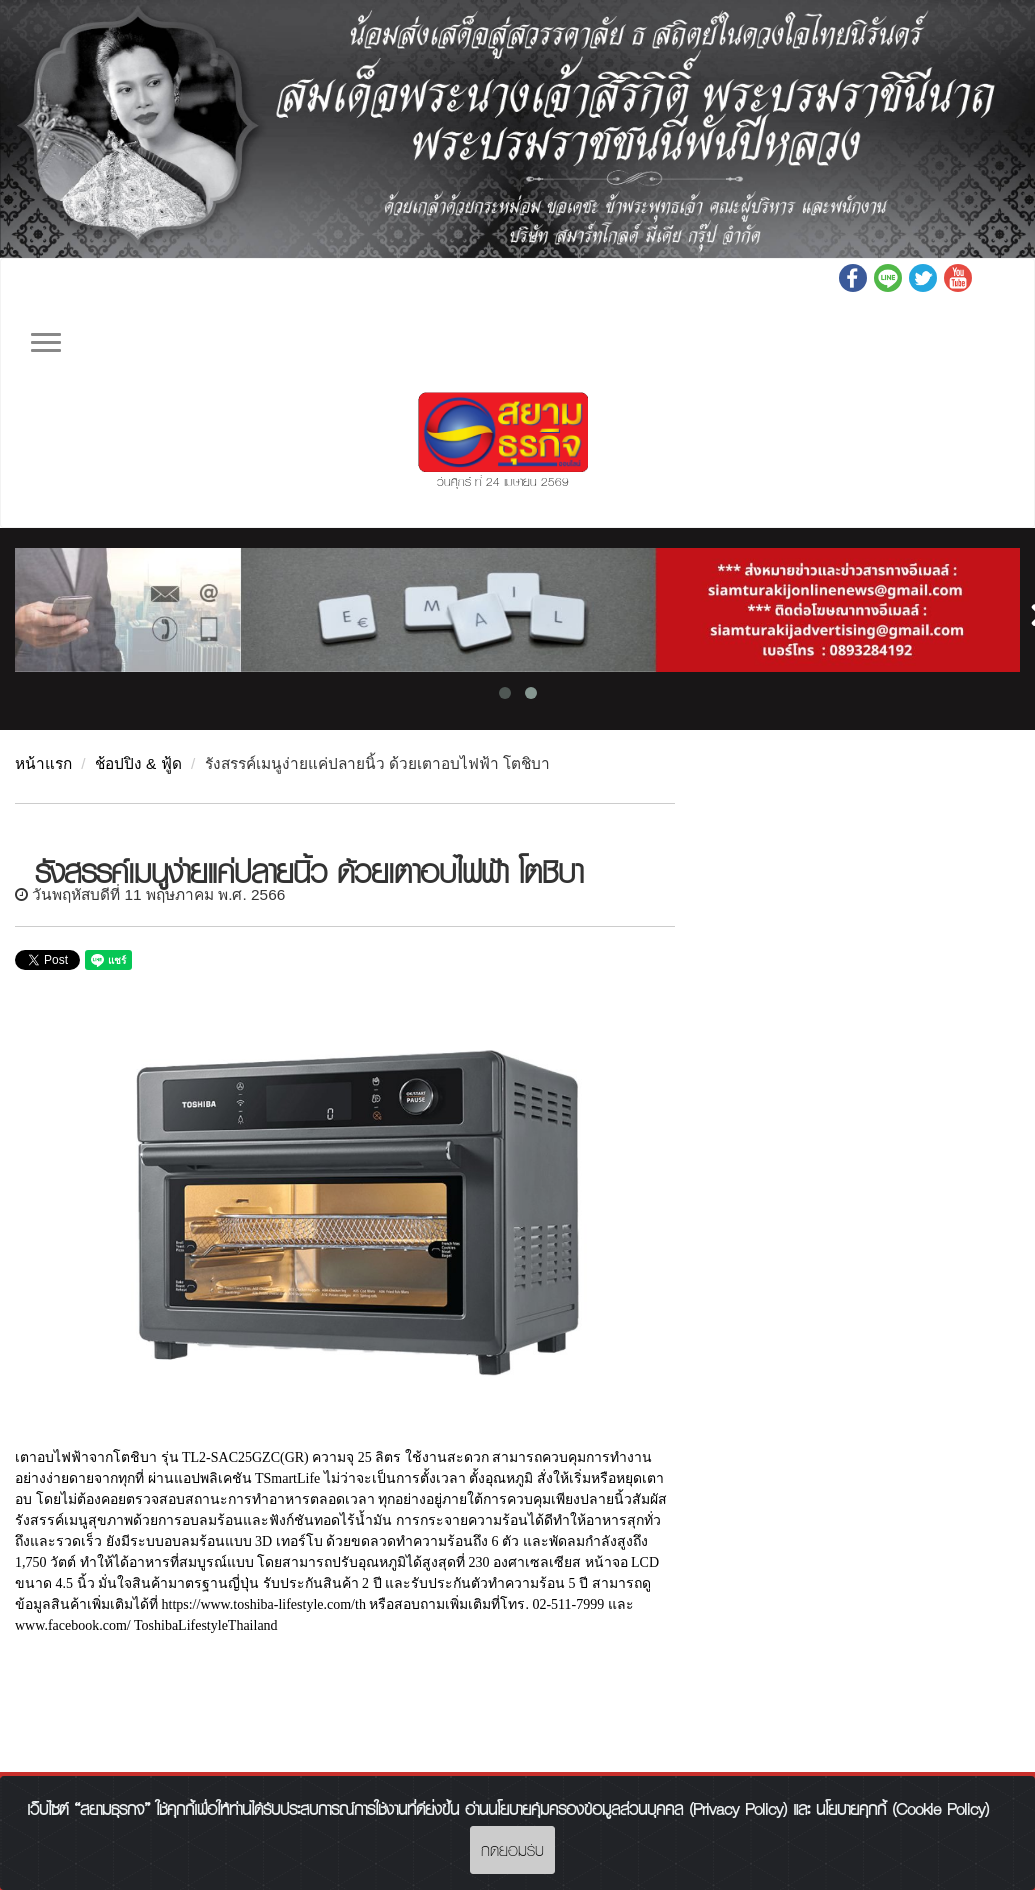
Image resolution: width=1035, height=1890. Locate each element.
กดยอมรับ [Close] (512, 1850)
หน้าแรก (43, 763)
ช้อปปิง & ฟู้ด (138, 763)
